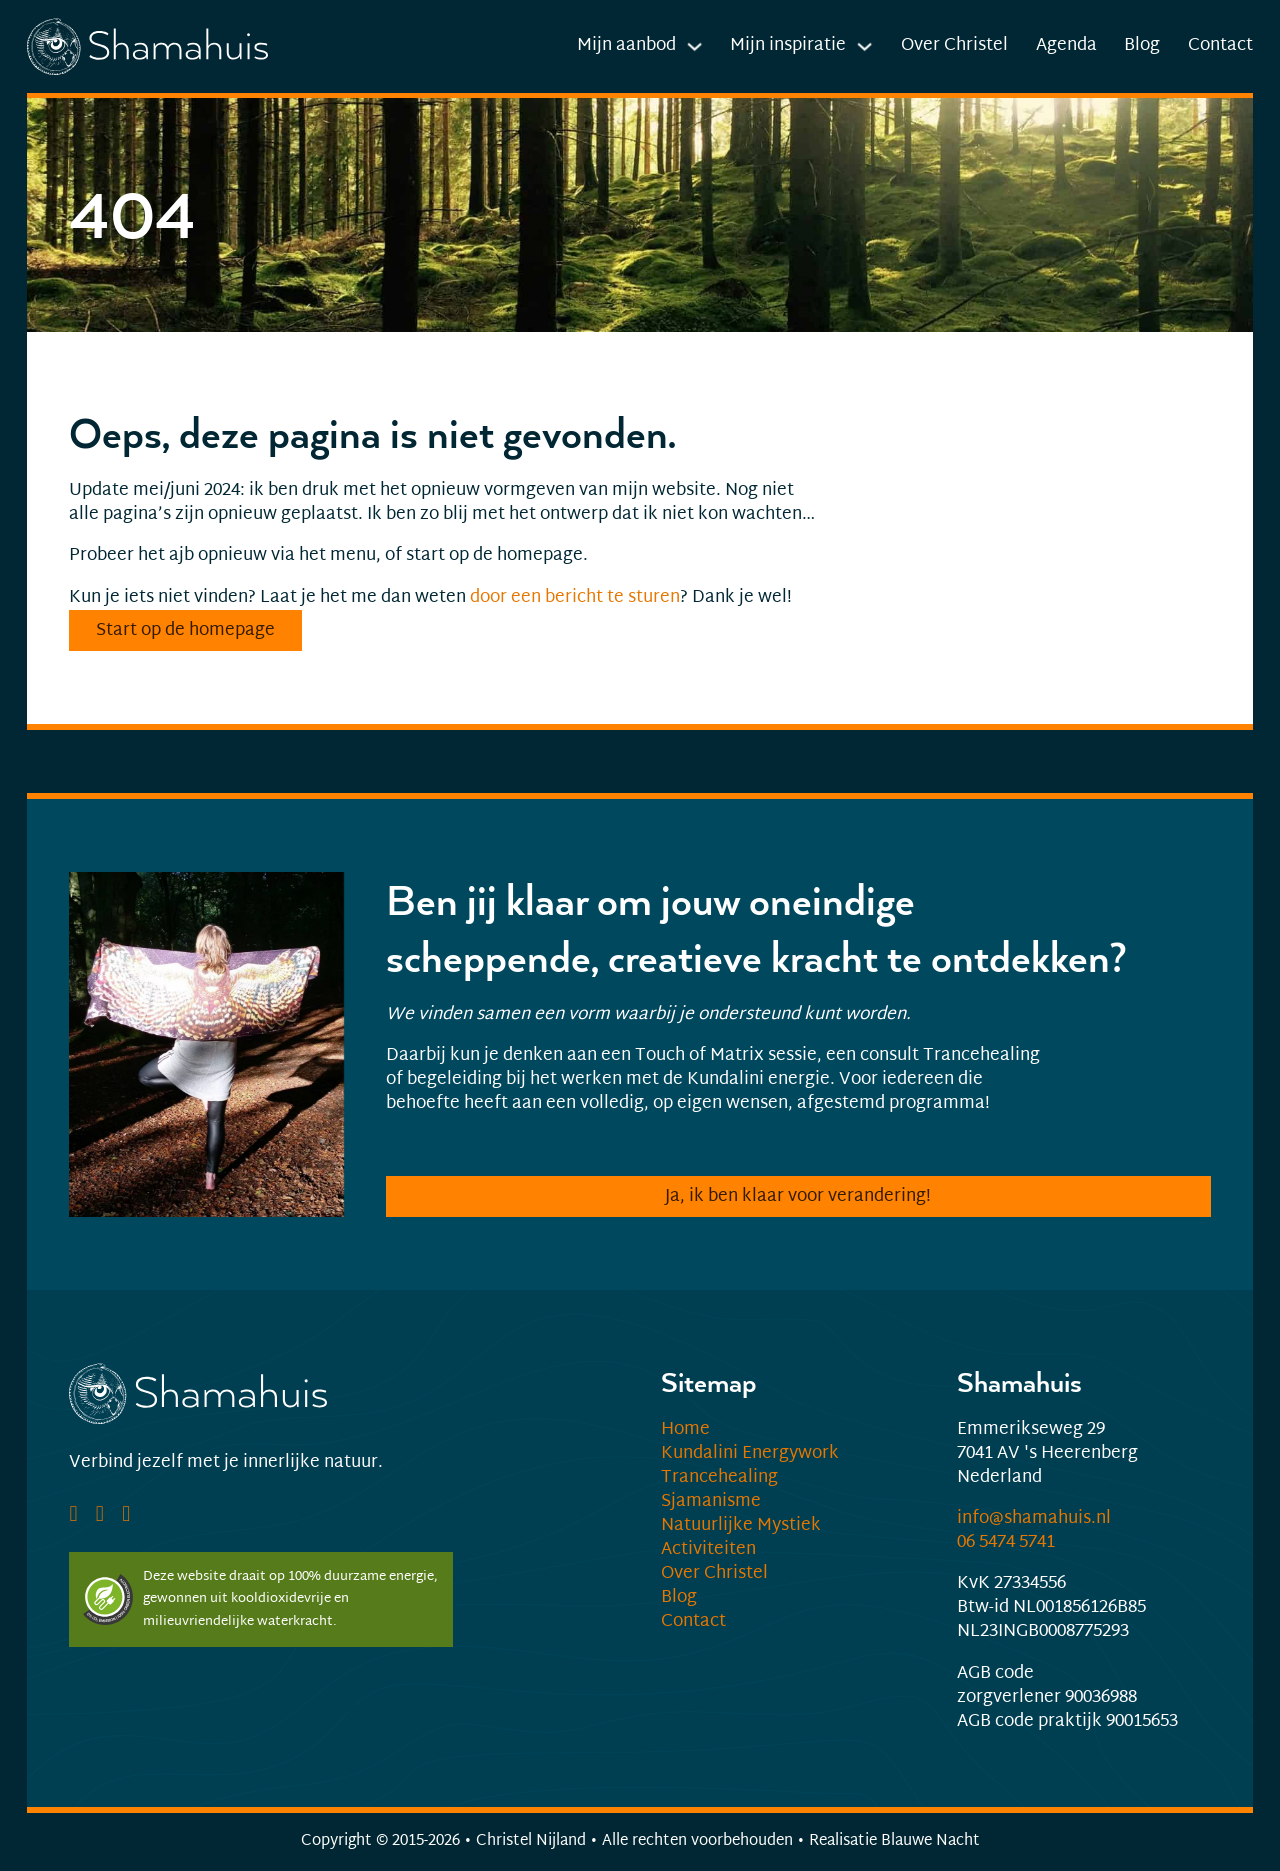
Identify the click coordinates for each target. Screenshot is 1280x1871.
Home (685, 1430)
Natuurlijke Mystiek (741, 1526)
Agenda (1066, 46)
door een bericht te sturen (575, 598)
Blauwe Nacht (930, 1841)
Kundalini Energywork (750, 1454)
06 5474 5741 (1006, 1543)
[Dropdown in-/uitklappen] (694, 46)
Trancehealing (719, 1478)
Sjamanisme (711, 1502)
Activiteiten (708, 1550)
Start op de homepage (185, 631)
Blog (1142, 46)
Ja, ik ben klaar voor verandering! (798, 1197)
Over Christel (954, 46)
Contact (1220, 46)
